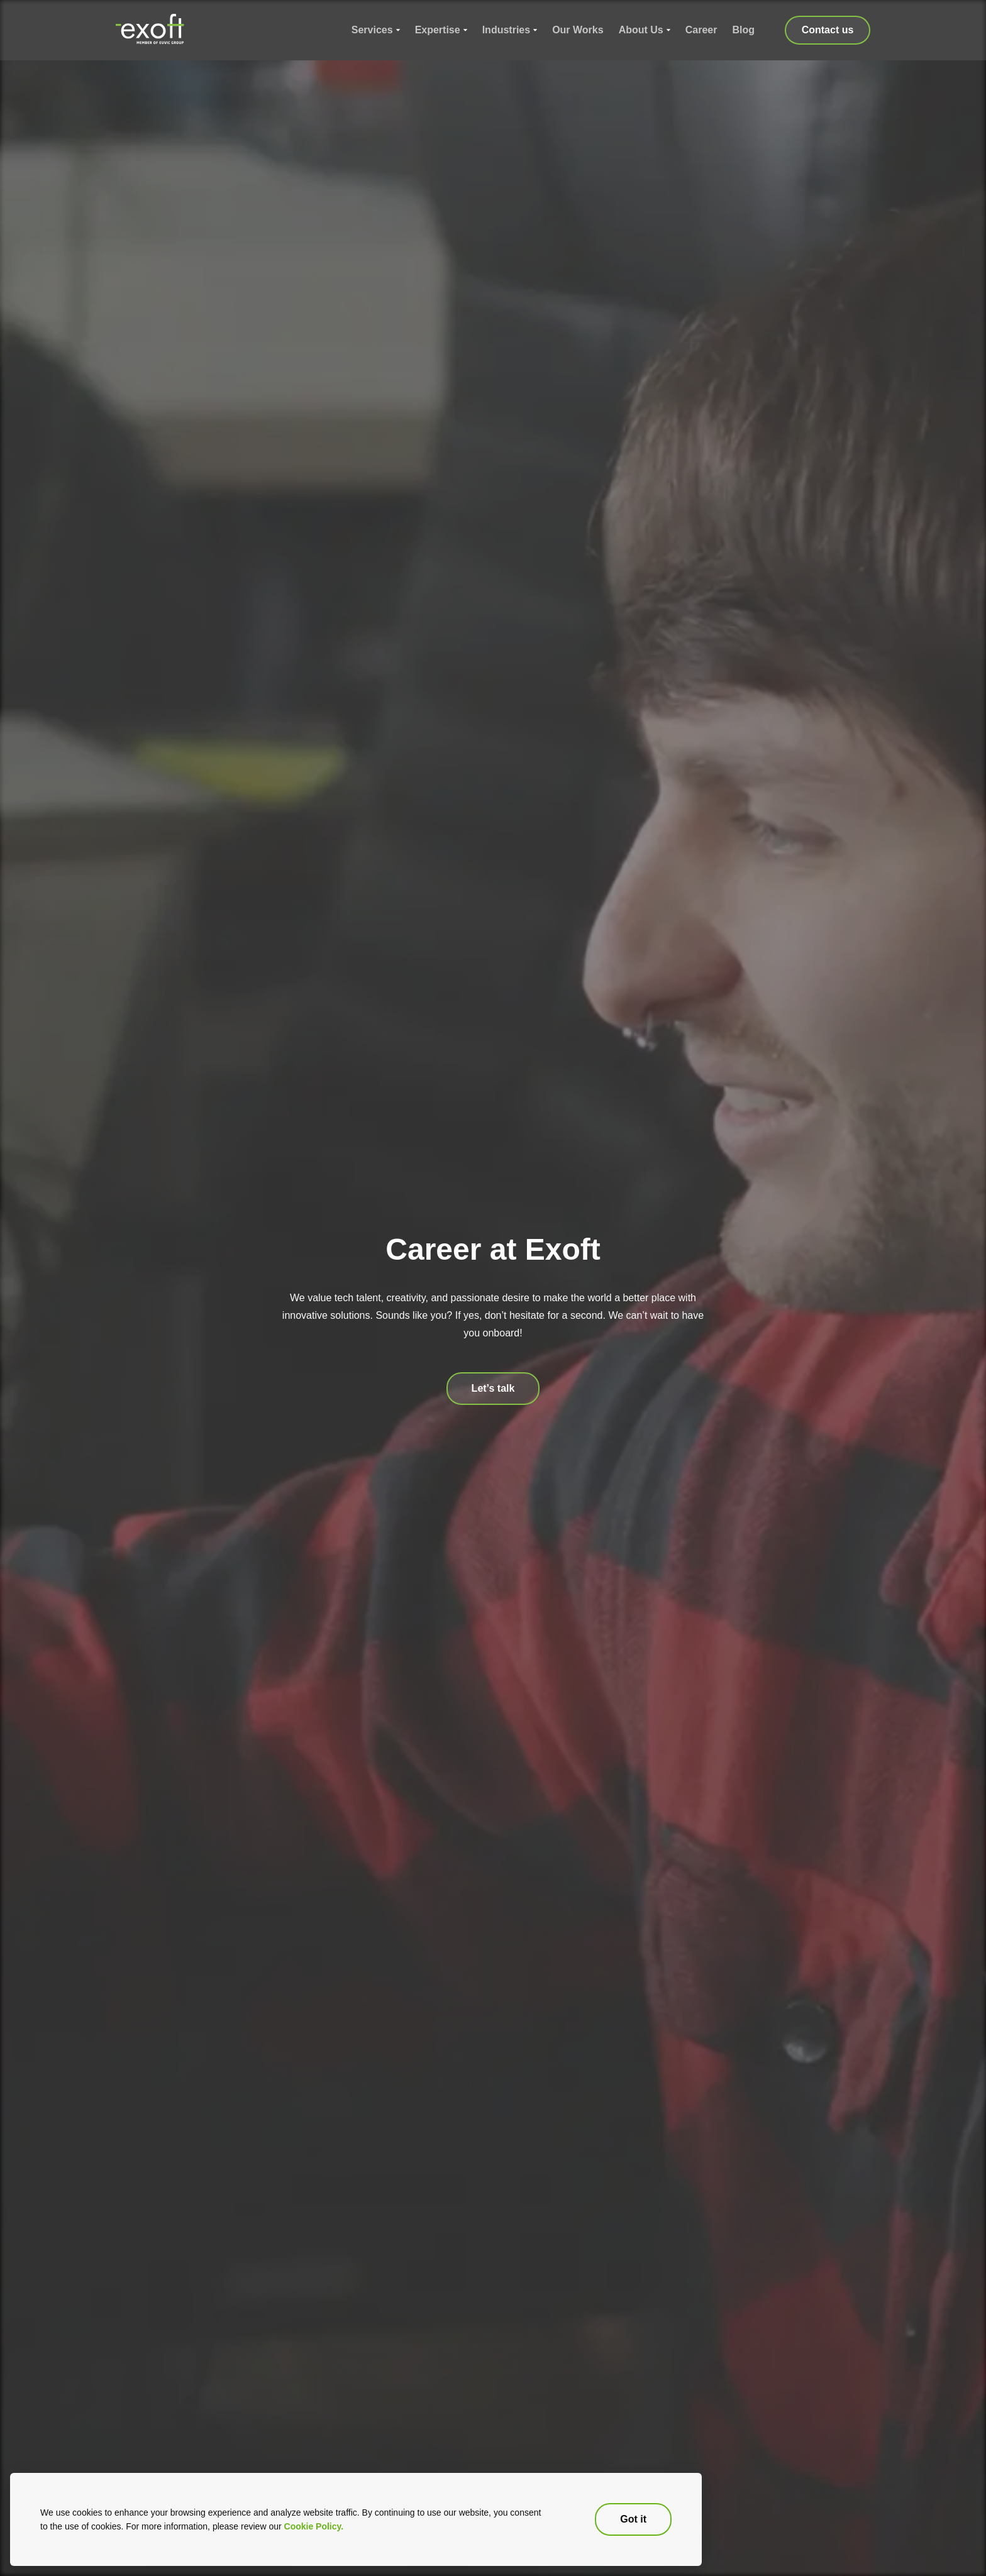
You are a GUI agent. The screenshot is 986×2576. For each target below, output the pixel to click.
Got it (633, 2519)
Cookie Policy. (314, 2526)
